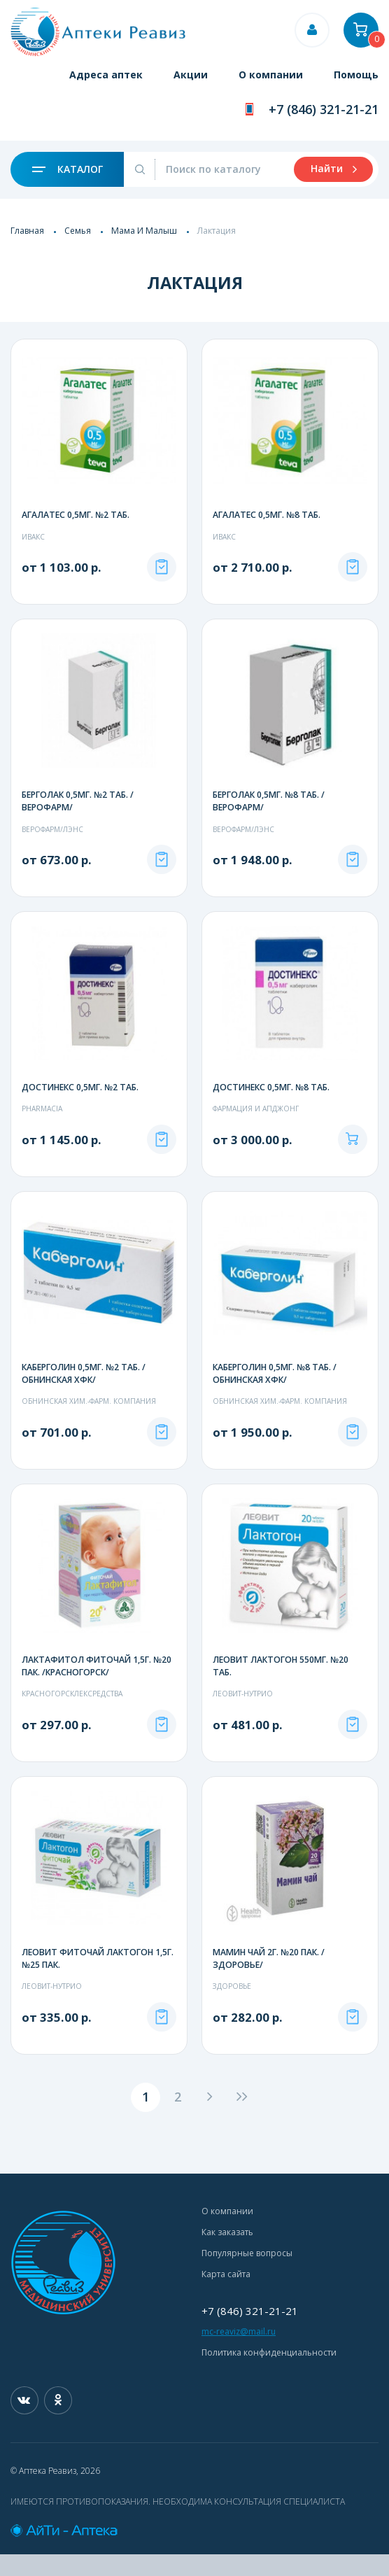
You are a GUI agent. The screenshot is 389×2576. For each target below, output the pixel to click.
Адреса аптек (106, 74)
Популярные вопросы (246, 2275)
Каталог (67, 169)
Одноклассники (58, 2422)
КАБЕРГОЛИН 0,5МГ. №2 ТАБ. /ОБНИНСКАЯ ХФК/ (84, 1397)
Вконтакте (24, 2422)
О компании (271, 74)
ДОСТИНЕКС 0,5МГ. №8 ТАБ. (271, 1099)
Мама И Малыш (144, 231)
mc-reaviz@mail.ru (238, 2353)
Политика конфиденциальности (269, 2374)
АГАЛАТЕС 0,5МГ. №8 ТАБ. (266, 515)
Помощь (356, 74)
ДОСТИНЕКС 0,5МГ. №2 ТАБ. (80, 1099)
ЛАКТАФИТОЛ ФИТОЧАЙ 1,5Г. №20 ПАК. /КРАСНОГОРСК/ (96, 1689)
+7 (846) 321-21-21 (324, 109)
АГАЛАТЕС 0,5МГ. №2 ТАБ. (75, 515)
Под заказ (161, 578)
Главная (27, 231)
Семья (77, 231)
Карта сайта (225, 2296)
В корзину (352, 1163)
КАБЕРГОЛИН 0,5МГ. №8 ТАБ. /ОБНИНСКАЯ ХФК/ (275, 1397)
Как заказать (227, 2254)
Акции (191, 74)
